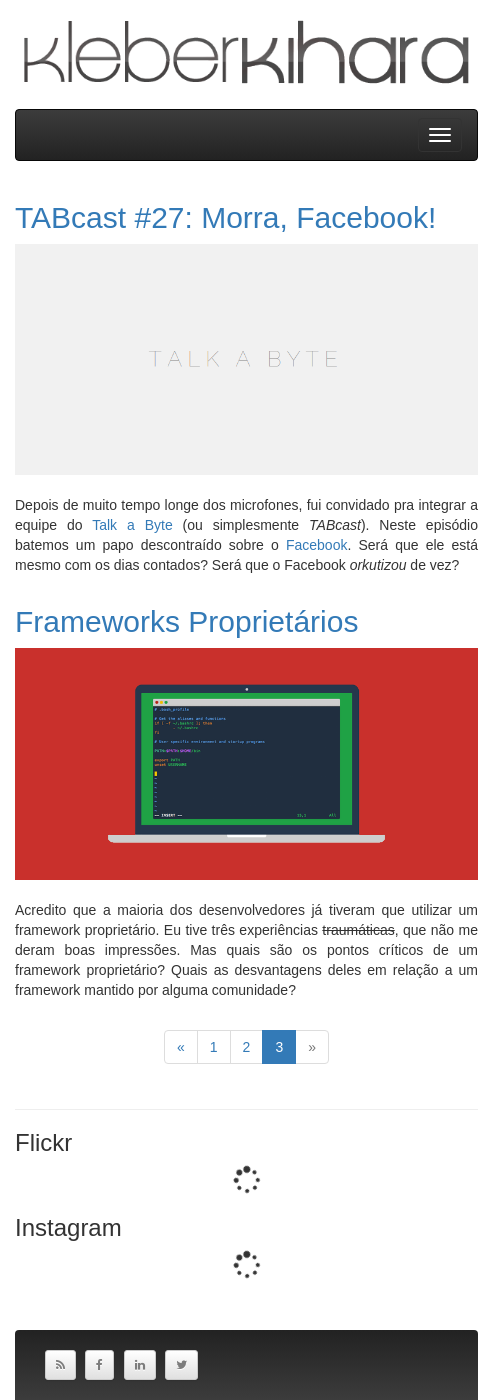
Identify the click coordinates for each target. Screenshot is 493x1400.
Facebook (316, 545)
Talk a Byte (132, 525)
